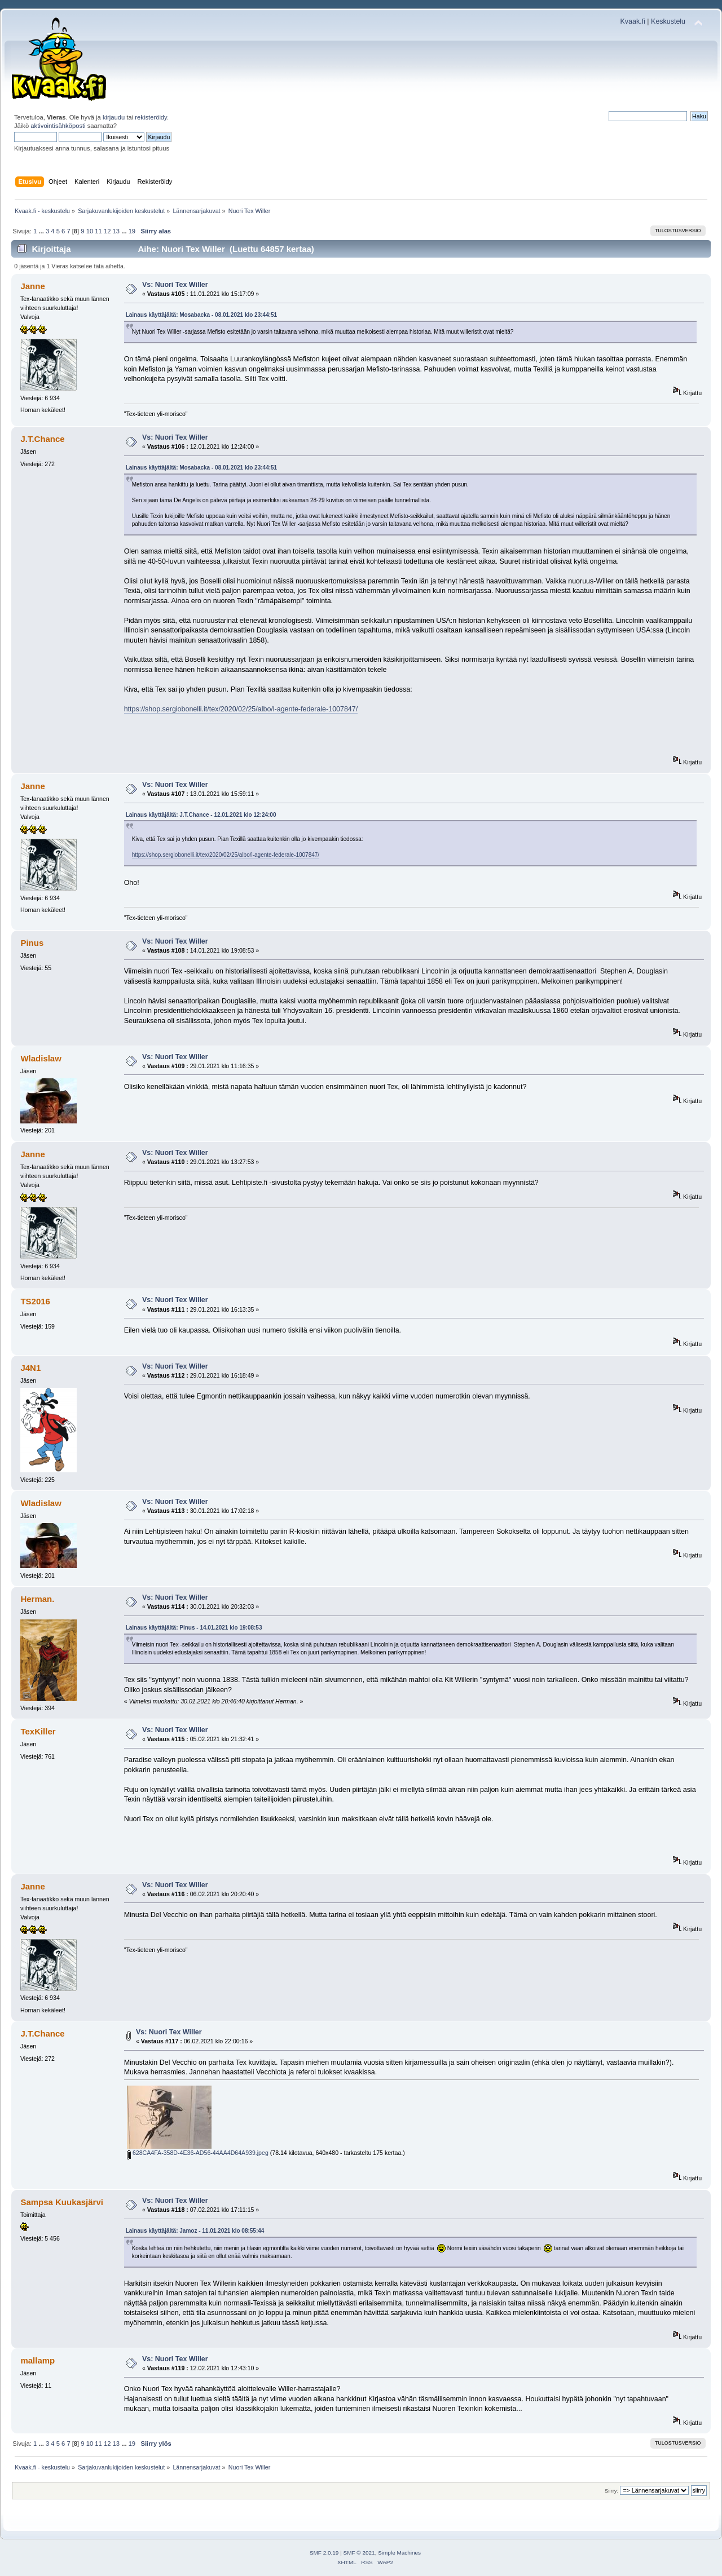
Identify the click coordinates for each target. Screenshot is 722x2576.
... (41, 231)
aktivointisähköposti (57, 125)
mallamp (37, 2360)
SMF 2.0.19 (324, 2553)
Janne (32, 286)
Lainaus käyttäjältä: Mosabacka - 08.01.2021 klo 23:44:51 (201, 315)
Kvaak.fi (632, 21)
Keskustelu (668, 21)
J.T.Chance (42, 439)
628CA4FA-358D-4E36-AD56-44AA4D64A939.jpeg (197, 2152)
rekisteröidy (151, 117)
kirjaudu (114, 117)
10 (89, 231)
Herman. (37, 1599)
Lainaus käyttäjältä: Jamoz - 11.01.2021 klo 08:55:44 (195, 2231)
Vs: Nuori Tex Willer (175, 285)
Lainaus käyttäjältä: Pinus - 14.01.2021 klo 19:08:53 (194, 1628)
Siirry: (611, 2491)
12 (107, 231)
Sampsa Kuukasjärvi (61, 2202)
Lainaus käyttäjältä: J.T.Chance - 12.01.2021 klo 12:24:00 (201, 815)
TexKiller (37, 1731)
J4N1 (30, 1368)
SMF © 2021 (359, 2553)
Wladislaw (40, 1058)
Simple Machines (399, 2553)
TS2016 (35, 1301)
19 (132, 231)
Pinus (31, 943)
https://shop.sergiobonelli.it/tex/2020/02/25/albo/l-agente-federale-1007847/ (241, 709)
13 (116, 231)
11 (98, 231)
